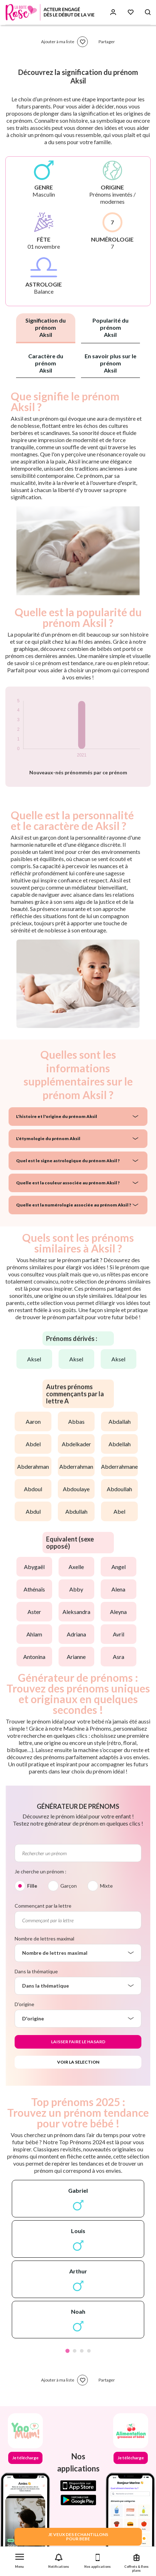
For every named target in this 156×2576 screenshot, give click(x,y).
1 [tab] (67, 2351)
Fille (32, 1886)
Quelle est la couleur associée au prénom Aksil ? (68, 1182)
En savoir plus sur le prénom (110, 363)
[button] (19, 2559)
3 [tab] (82, 2351)
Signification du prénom (45, 327)
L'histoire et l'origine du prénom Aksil (56, 1116)
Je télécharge (25, 2457)
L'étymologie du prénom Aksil (48, 1138)
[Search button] (148, 12)
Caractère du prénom (45, 363)
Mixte (106, 1886)
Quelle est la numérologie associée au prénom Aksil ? (73, 1205)
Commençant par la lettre (43, 1906)
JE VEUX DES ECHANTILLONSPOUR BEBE (78, 2536)
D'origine (24, 2004)
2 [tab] (74, 2351)
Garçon (68, 1886)
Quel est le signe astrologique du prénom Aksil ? (68, 1160)
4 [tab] (89, 2351)
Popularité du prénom (110, 327)
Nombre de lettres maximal (44, 1938)
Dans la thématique (36, 1971)
